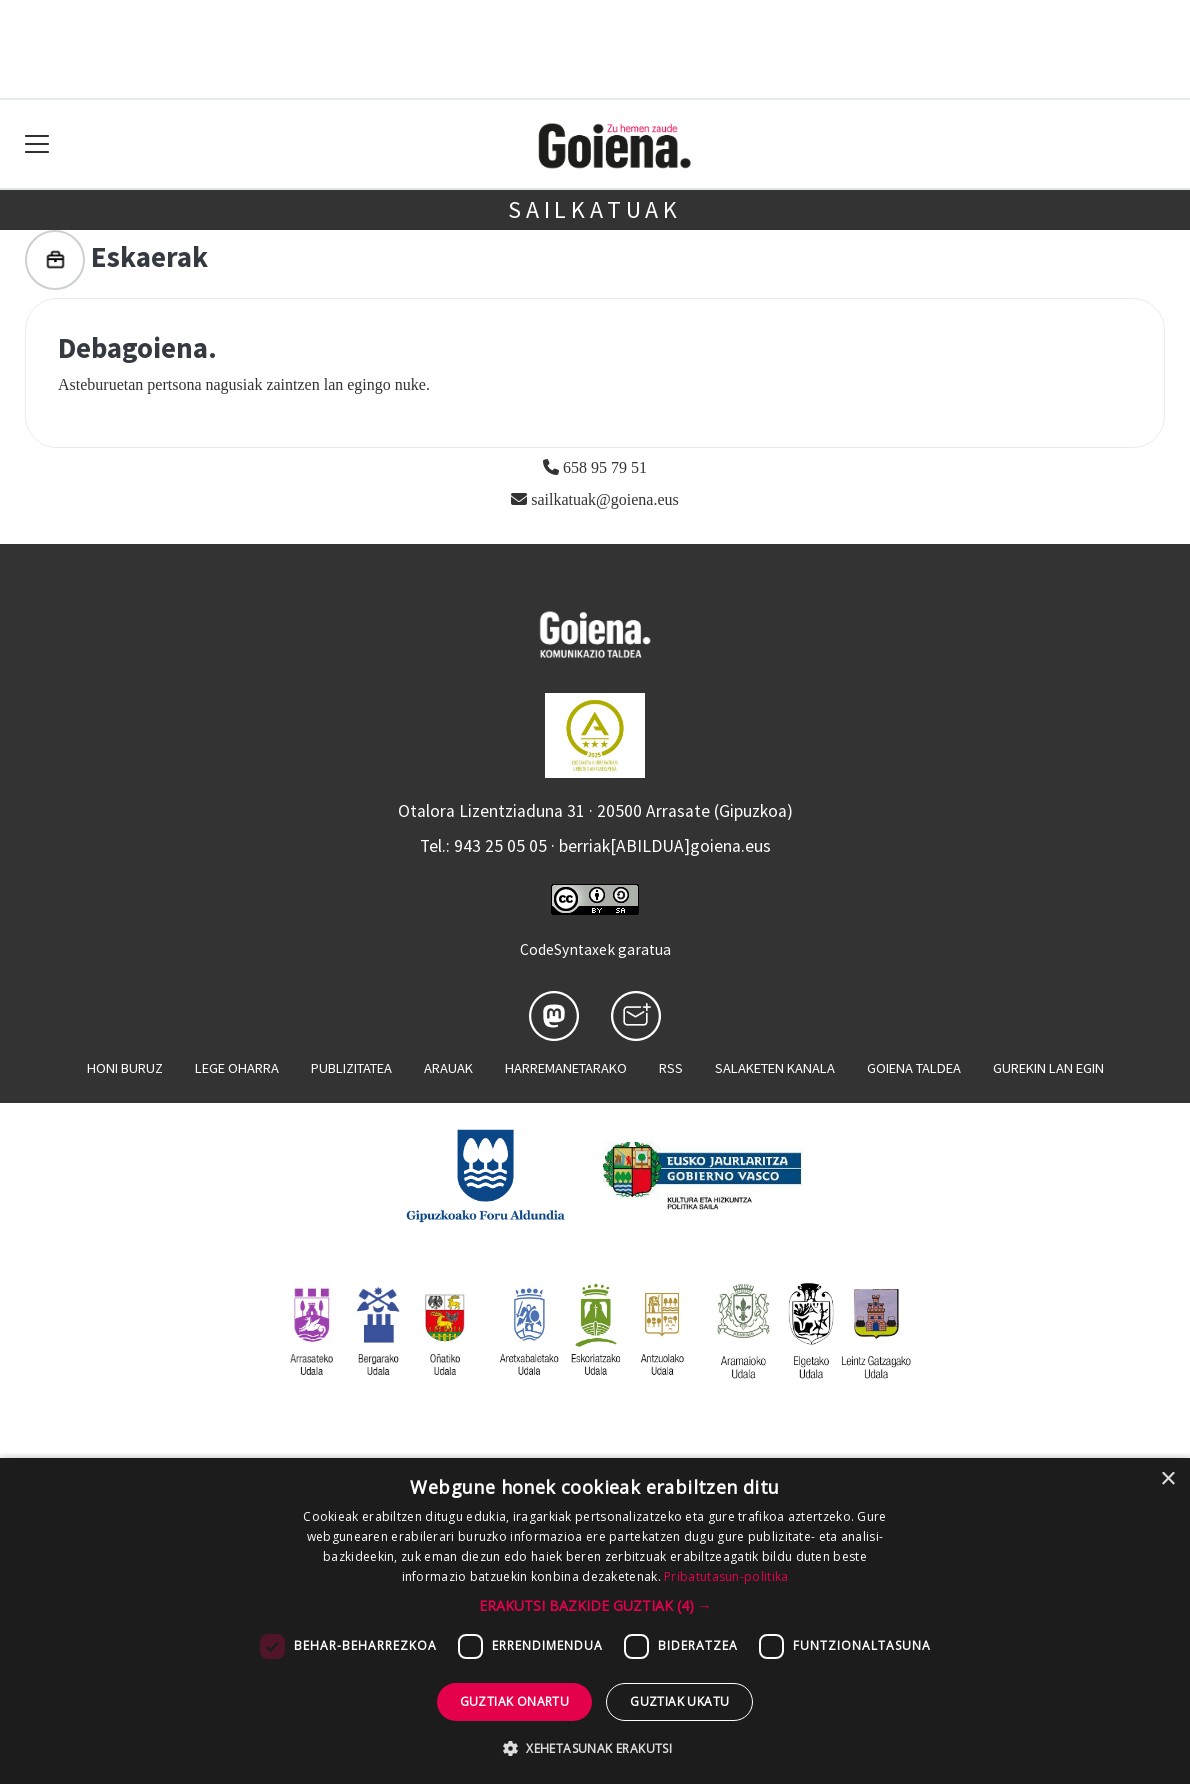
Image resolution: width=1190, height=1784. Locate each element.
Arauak (448, 1068)
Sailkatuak (595, 209)
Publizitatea (351, 1068)
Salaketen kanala (775, 1068)
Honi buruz (125, 1068)
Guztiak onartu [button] (515, 1701)
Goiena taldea (914, 1068)
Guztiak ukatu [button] (679, 1701)
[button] (595, 1605)
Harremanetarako (566, 1068)
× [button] (1167, 1479)
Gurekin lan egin (1048, 1068)
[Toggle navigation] (37, 144)
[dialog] (595, 1621)
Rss (671, 1068)
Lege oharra (237, 1068)
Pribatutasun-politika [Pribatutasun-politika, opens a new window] (726, 1576)
